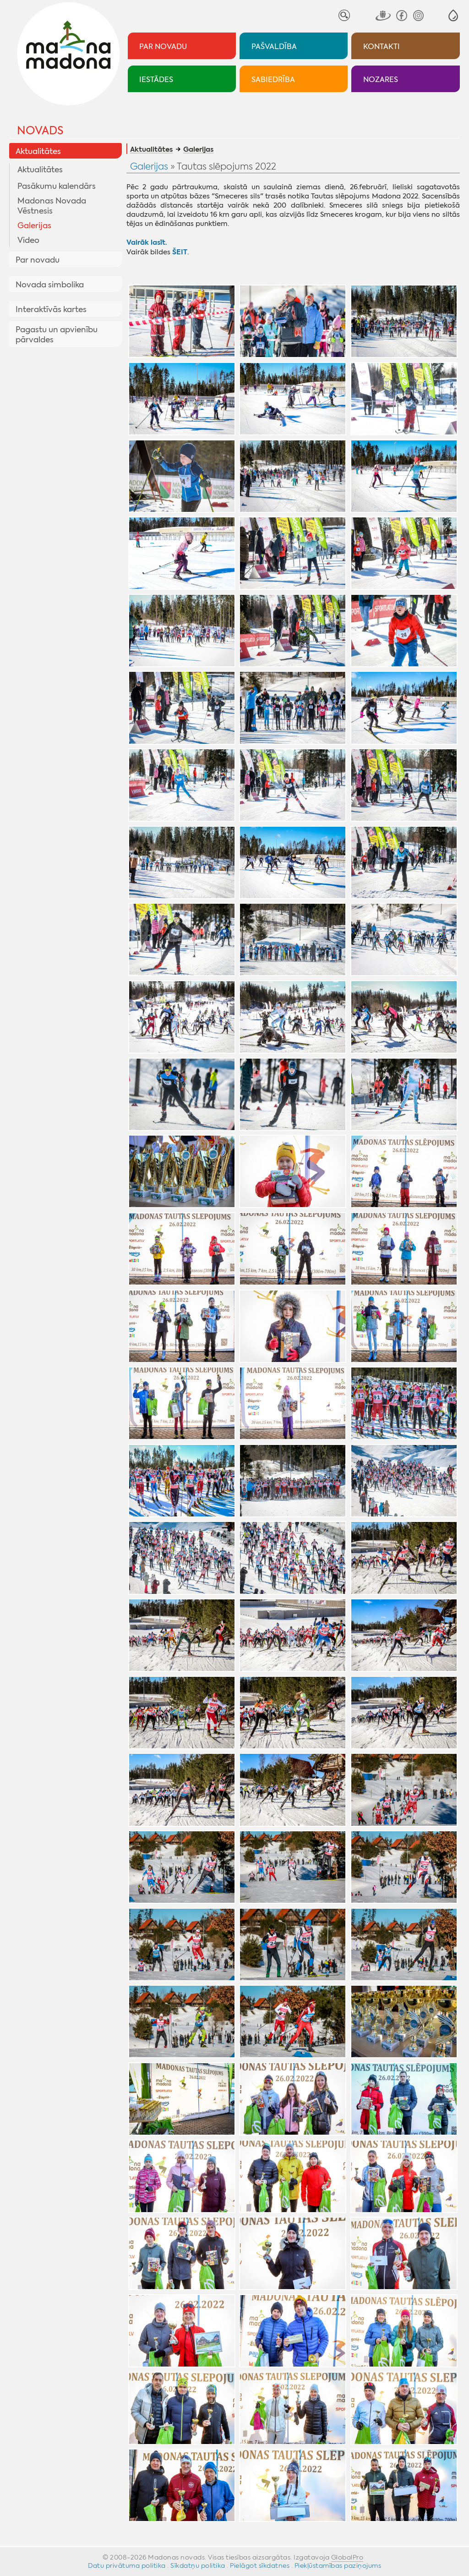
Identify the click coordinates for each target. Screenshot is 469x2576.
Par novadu (38, 260)
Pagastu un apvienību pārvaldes (57, 334)
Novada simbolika (50, 285)
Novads (40, 130)
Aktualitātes (38, 151)
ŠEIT (179, 252)
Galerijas (34, 225)
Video (28, 240)
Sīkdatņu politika (197, 2565)
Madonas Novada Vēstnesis (51, 206)
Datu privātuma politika (127, 2565)
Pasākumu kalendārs (56, 186)
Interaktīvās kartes (51, 309)
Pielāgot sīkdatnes (259, 2565)
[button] (453, 15)
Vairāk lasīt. (146, 242)
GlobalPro (347, 2557)
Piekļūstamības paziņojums (338, 2565)
